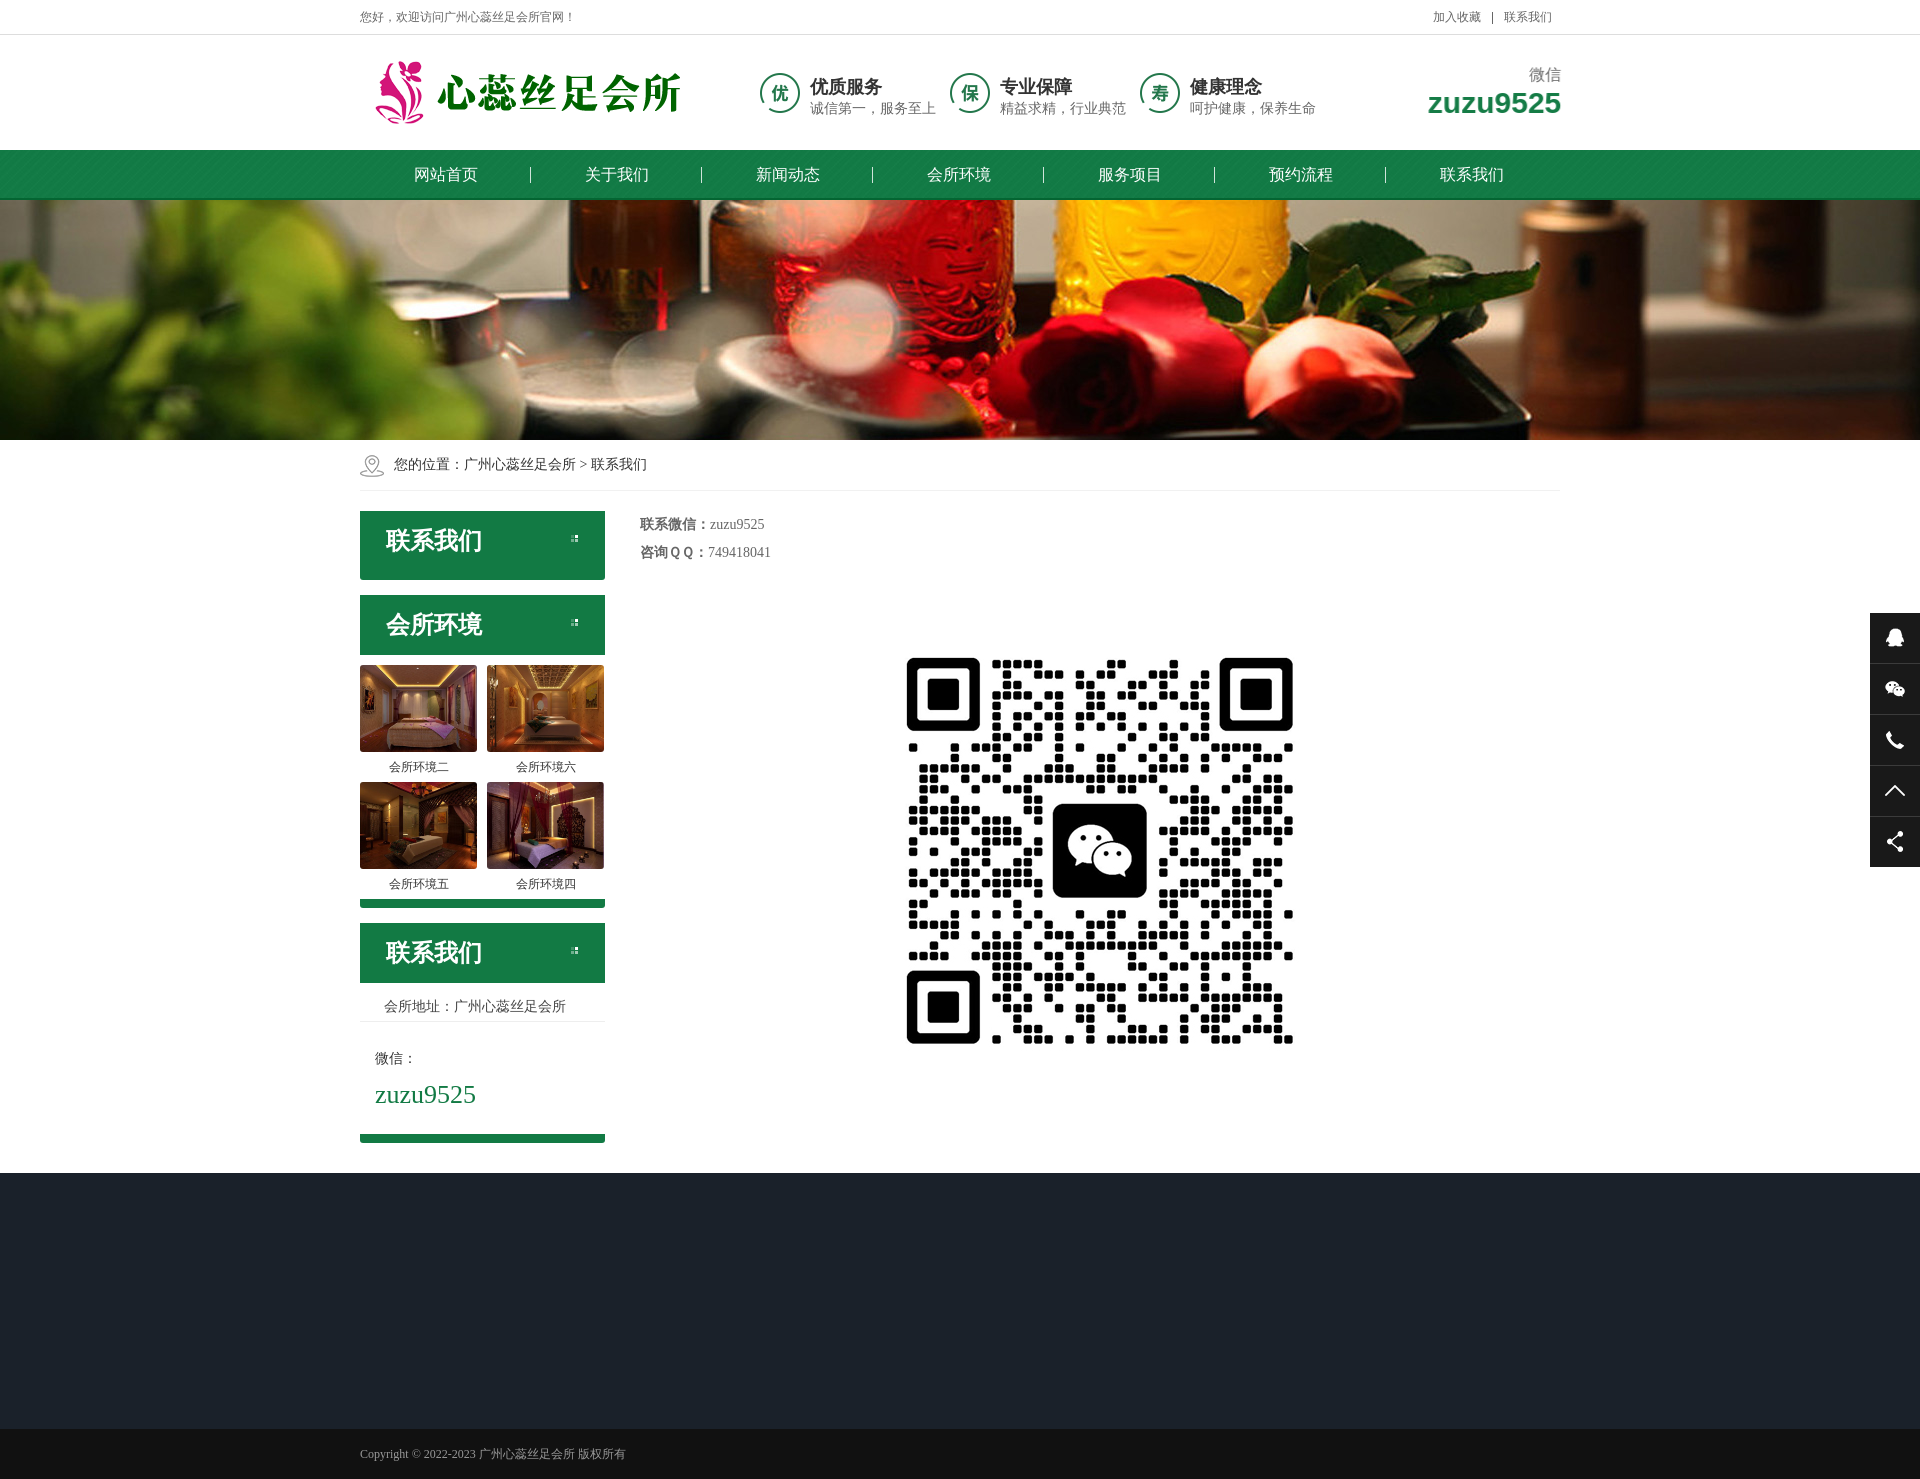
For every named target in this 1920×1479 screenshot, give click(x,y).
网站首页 (446, 174)
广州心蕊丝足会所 (520, 464)
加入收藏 (1457, 17)
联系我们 (1528, 17)
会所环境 (959, 174)
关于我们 (617, 174)
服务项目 (1130, 174)
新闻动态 (788, 174)
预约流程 (1301, 174)
